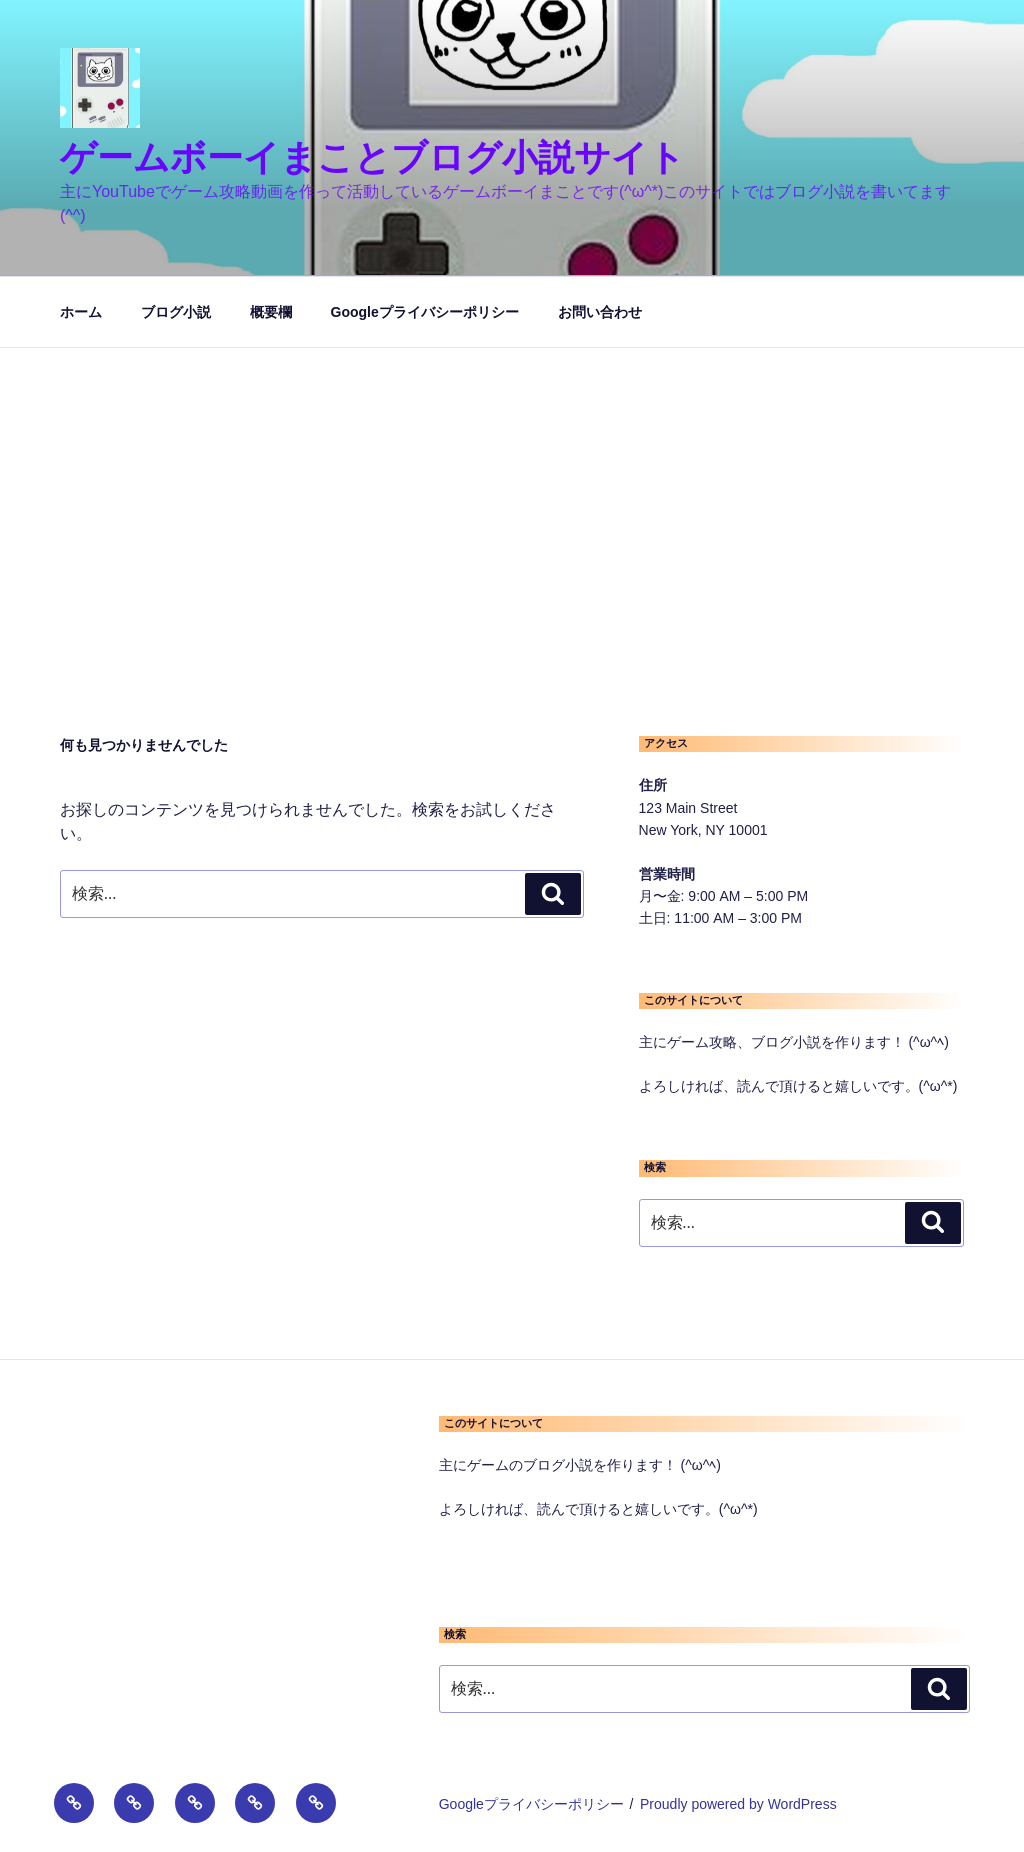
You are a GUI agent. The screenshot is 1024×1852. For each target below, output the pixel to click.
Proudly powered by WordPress (738, 1804)
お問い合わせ (600, 312)
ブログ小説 (176, 312)
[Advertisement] (512, 498)
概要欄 (271, 312)
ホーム (81, 312)
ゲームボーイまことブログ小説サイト (372, 157)
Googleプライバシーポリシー (425, 312)
